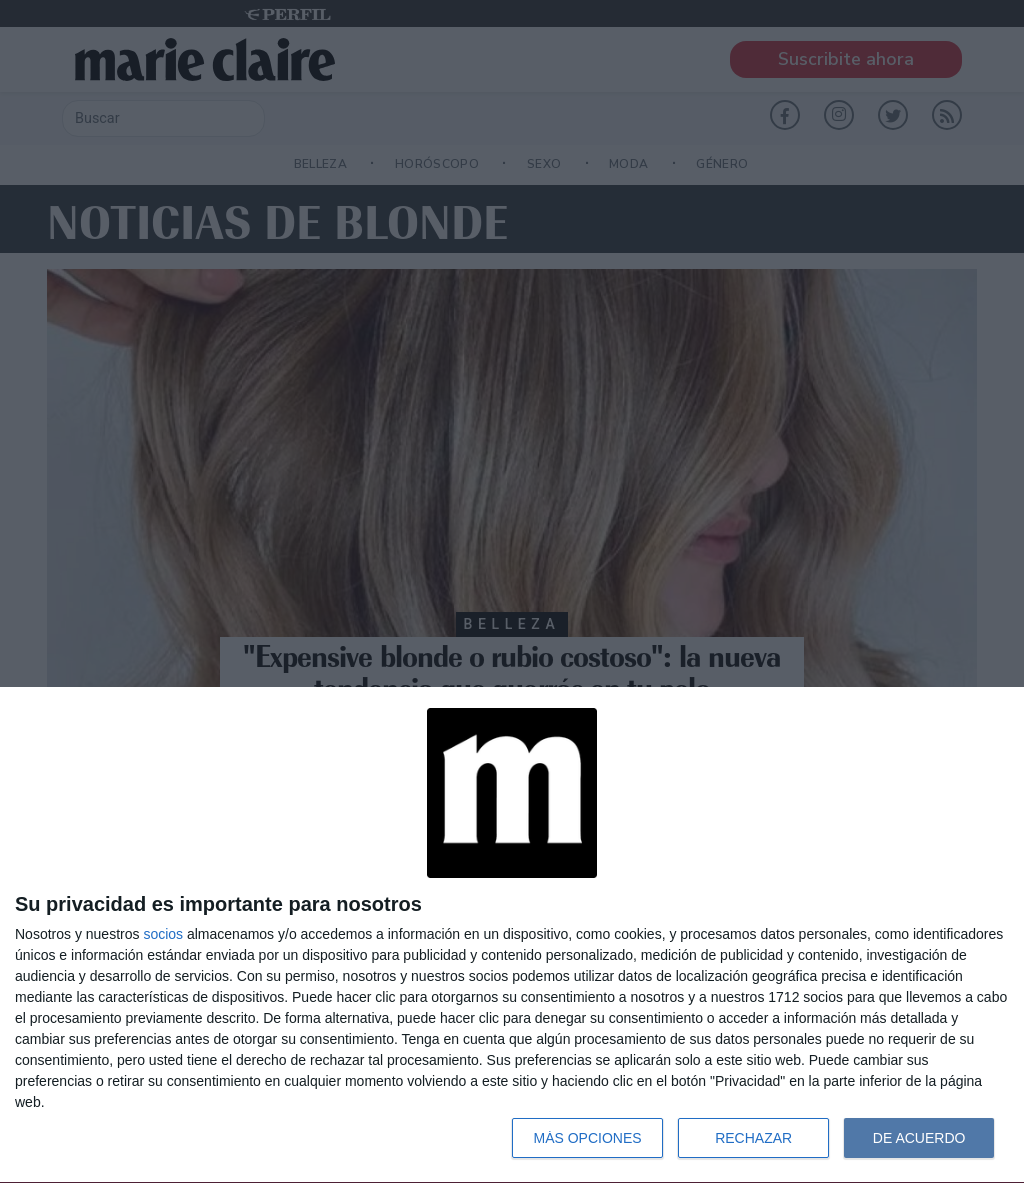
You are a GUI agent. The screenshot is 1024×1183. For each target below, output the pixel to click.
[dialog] (512, 935)
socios (163, 934)
